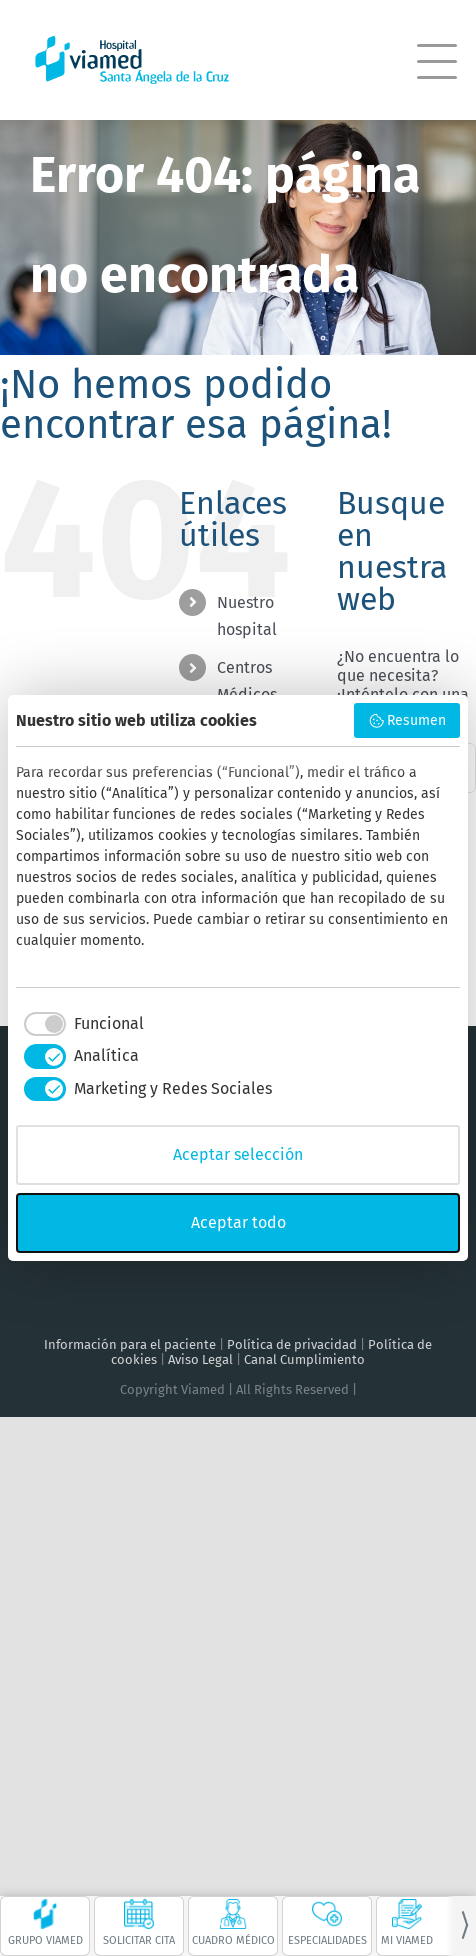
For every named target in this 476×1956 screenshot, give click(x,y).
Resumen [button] (407, 721)
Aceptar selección (238, 1154)
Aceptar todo (238, 1222)
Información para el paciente (130, 1344)
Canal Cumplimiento (304, 1359)
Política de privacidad (292, 1344)
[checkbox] (80, 1024)
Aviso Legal (200, 1359)
